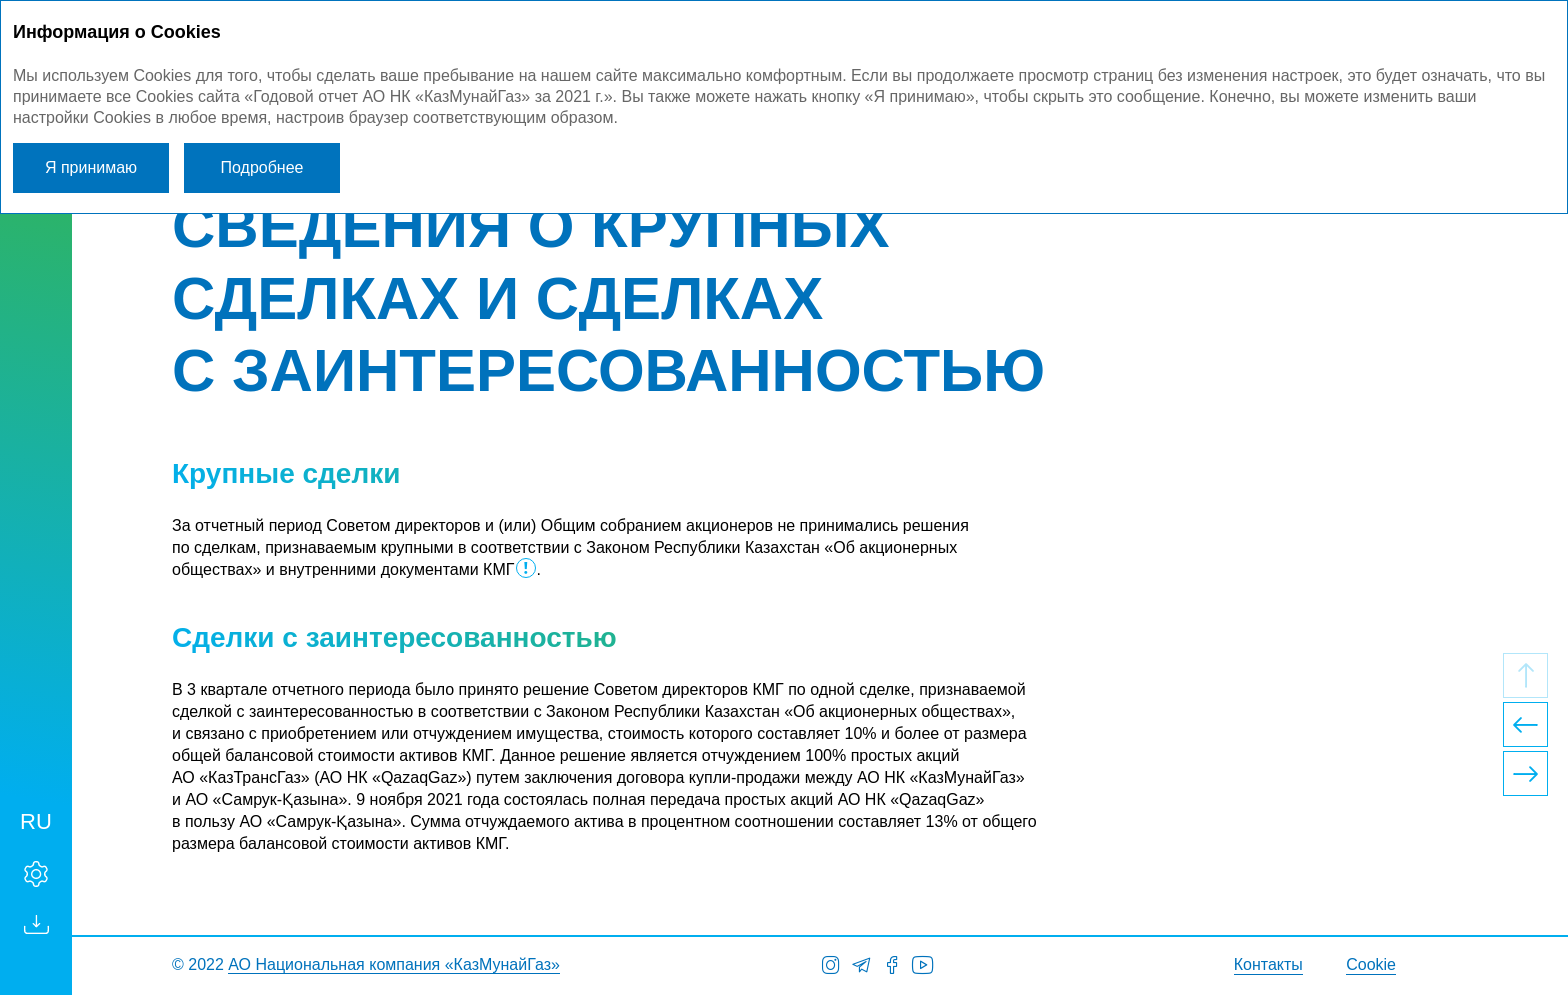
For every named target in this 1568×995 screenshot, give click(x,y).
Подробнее (262, 167)
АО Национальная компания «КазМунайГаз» (394, 964)
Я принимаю (91, 167)
